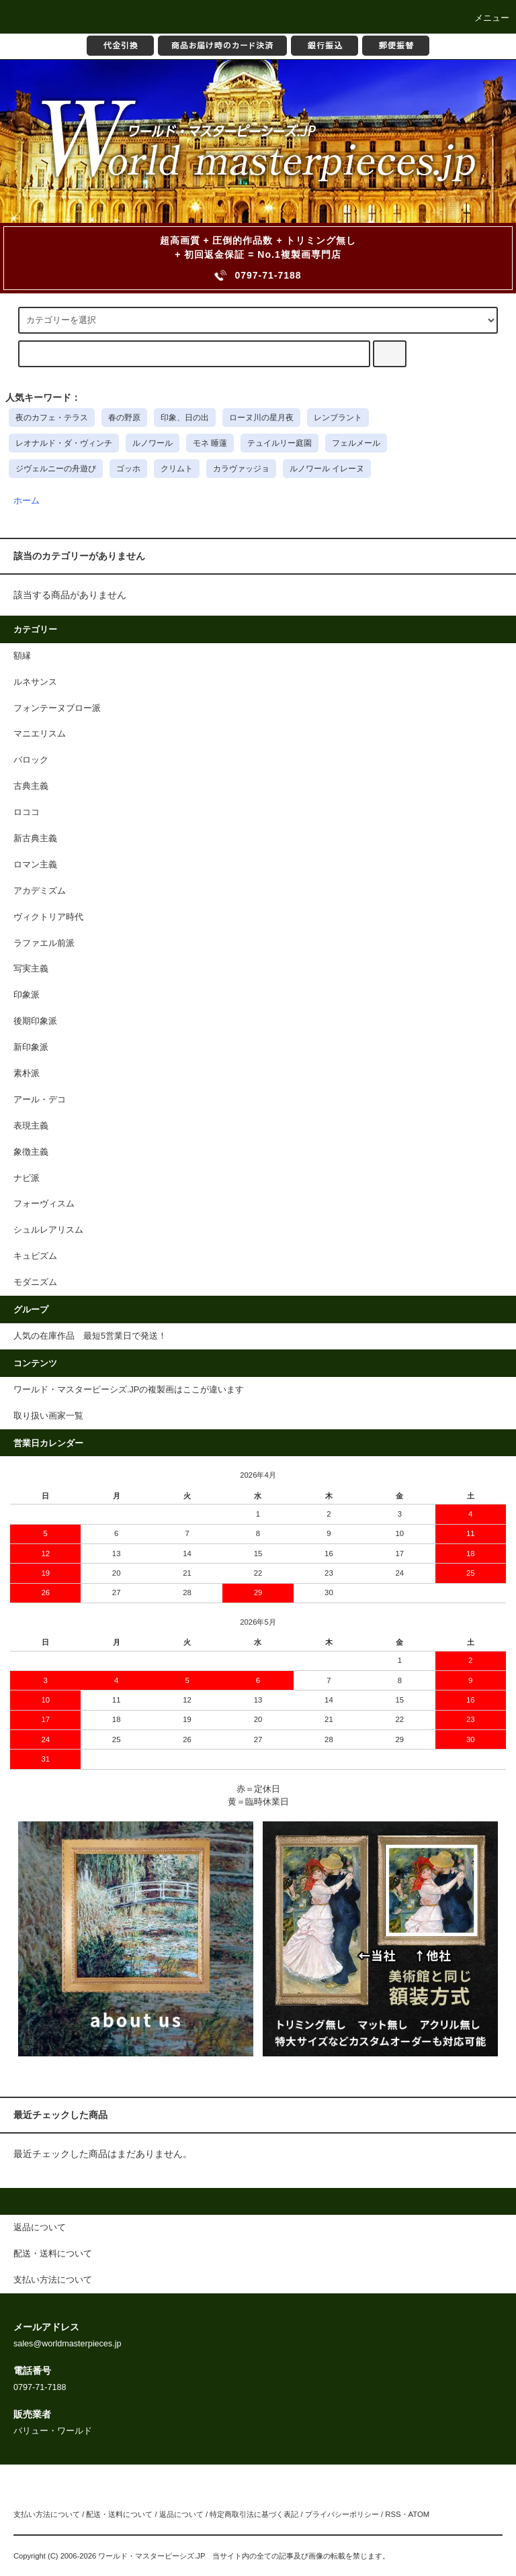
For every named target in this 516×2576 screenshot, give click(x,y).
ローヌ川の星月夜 (261, 417)
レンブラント (338, 417)
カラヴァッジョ (241, 468)
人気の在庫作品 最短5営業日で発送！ (90, 1336)
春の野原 (124, 417)
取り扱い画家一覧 (48, 1416)
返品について (181, 2514)
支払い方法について (46, 2514)
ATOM (419, 2514)
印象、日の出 (185, 417)
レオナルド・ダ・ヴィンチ (63, 443)
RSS (392, 2514)
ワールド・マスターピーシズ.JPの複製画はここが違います (128, 1389)
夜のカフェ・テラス (51, 417)
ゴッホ (128, 468)
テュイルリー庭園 (279, 443)
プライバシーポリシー (342, 2514)
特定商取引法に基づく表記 (254, 2514)
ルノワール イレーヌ (327, 468)
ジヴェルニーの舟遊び (55, 468)
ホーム (26, 501)
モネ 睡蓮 (210, 443)
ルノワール (152, 443)
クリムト (177, 468)
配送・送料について (119, 2514)
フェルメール (356, 443)
